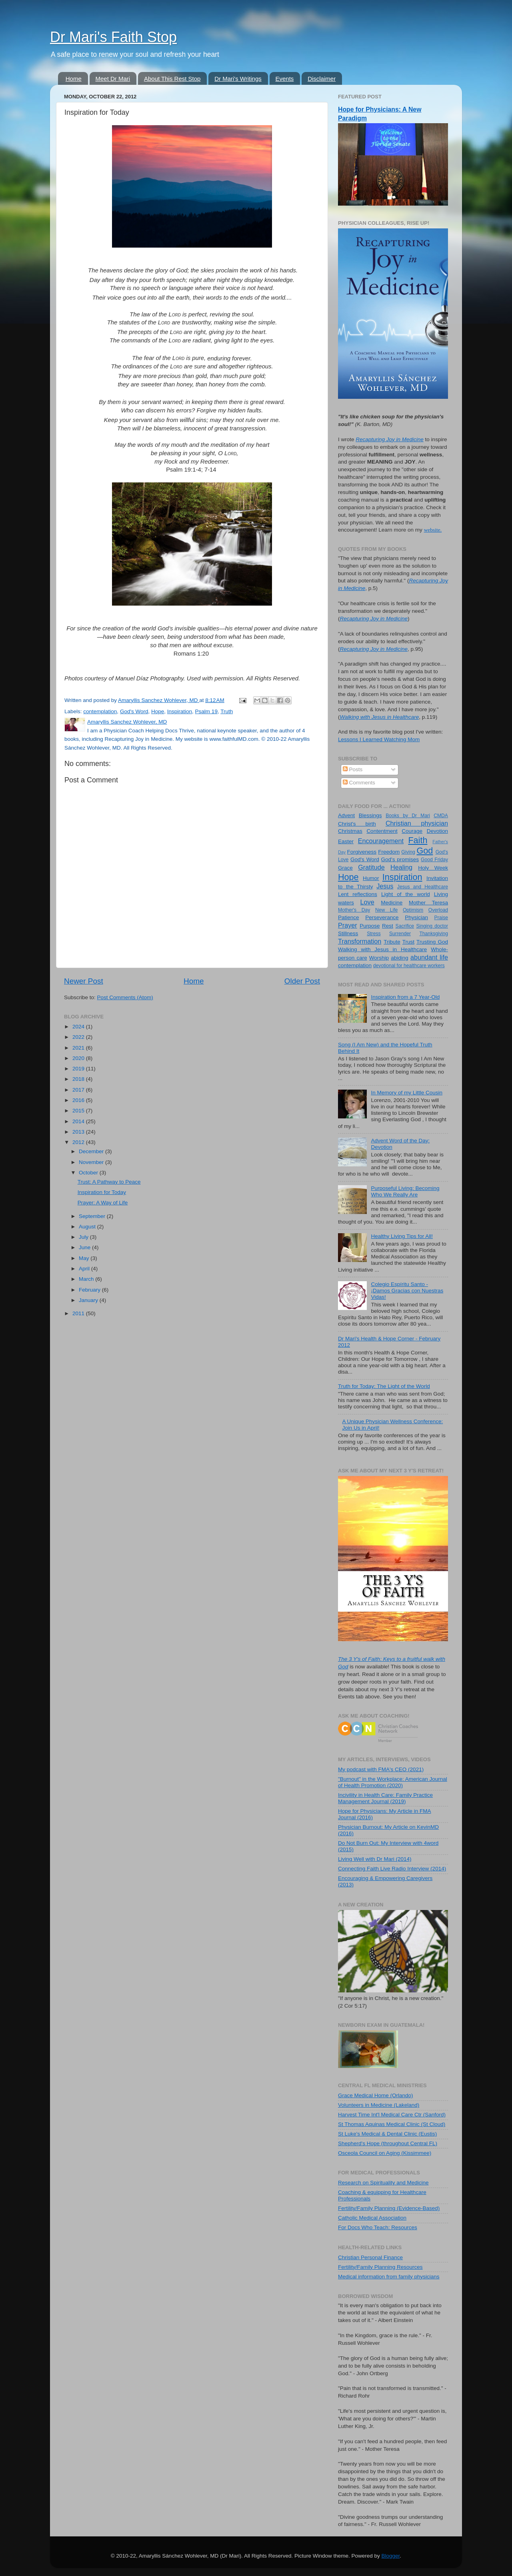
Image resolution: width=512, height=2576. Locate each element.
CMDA (441, 815)
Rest (387, 926)
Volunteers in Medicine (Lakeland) (378, 2105)
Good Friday (434, 859)
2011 (79, 1313)
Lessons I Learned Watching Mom (379, 739)
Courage (412, 831)
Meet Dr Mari (113, 78)
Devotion (437, 831)
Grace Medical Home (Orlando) (375, 2095)
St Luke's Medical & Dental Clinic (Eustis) (387, 2134)
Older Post (302, 981)
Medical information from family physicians (389, 2277)
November (92, 1162)
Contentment (381, 831)
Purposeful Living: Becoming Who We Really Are (405, 1191)
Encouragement (381, 840)
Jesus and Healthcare (422, 887)
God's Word (134, 711)
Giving (408, 852)
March (87, 1279)
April (85, 1269)
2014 (79, 1121)
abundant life (429, 957)
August (88, 1227)
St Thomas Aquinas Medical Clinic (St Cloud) (391, 2124)
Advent (346, 815)
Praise (441, 917)
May (84, 1258)
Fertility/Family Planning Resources (380, 2267)
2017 (79, 1090)
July (84, 1237)
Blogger (391, 2556)
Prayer (347, 925)
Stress (373, 933)
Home (74, 78)
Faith (417, 840)
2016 (79, 1100)
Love (367, 902)
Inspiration (179, 711)
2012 (79, 1142)
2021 (79, 1048)
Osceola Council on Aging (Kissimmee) (384, 2153)
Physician (416, 917)
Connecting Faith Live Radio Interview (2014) (392, 1869)
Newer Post (83, 981)
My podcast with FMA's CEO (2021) (381, 1769)
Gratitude (371, 867)
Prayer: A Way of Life (103, 1203)
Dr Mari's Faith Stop (113, 37)
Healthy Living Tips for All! (402, 1236)
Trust (408, 942)
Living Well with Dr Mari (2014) (375, 1859)
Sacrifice (405, 926)
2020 (79, 1058)
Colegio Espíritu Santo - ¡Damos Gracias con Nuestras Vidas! (407, 1290)
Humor (371, 878)
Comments (359, 783)
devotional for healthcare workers (409, 965)
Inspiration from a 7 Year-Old (405, 997)
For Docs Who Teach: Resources (377, 2227)
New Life (386, 910)
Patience (348, 917)
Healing (401, 867)
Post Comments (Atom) (125, 997)
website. (433, 530)
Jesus (384, 886)
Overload (438, 910)
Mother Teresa (428, 903)
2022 (79, 1037)
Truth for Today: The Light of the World (384, 1386)
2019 (79, 1069)
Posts (353, 769)
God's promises (400, 859)
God (424, 851)
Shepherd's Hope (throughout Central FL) (387, 2143)
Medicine (391, 903)
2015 (79, 1111)
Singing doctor (432, 926)
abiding (399, 958)
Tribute (392, 942)
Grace (345, 868)
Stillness (348, 933)
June (85, 1247)
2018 (79, 1079)
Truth (226, 711)
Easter (346, 841)
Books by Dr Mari (408, 815)
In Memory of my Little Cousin (406, 1093)
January (89, 1300)
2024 (79, 1027)
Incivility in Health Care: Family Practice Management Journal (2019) (385, 1798)
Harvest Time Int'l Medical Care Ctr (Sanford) (392, 2115)
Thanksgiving (433, 933)
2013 (79, 1132)
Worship (379, 958)
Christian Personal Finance (370, 2257)
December (92, 1151)
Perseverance (381, 917)
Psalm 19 (206, 711)
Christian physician (417, 823)
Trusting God (432, 942)
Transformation (359, 941)
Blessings (370, 815)
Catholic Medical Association (372, 2218)
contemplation (100, 711)
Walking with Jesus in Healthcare (382, 949)
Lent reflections (357, 894)
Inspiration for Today (102, 1192)
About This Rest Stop (172, 78)
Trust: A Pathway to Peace (109, 1182)
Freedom (389, 852)
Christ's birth (357, 824)
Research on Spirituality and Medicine (383, 2183)
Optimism (413, 910)
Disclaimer (322, 78)
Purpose (370, 926)
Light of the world (405, 894)
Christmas (350, 831)
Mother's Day (354, 910)
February (90, 1290)
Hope (157, 711)
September (93, 1216)
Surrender (400, 933)
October (89, 1173)
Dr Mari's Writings (238, 78)
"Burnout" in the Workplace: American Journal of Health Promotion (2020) (392, 1782)
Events (285, 78)
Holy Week (433, 868)
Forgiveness (362, 852)
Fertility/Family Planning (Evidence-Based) (389, 2208)
